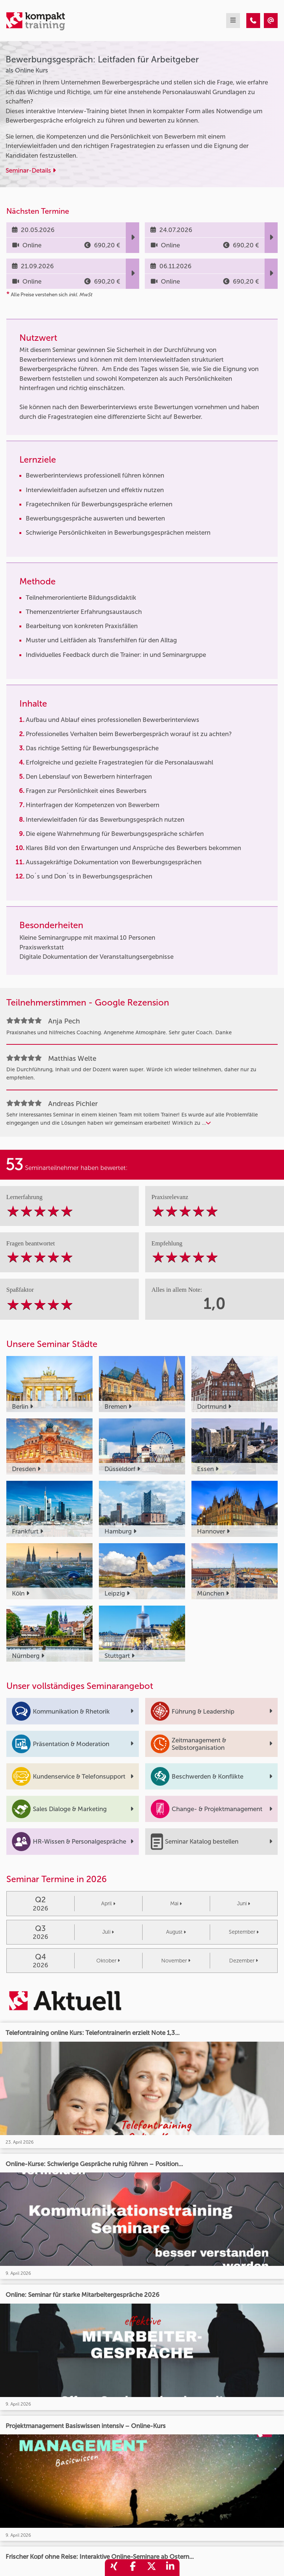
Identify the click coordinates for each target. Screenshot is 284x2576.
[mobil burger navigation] (233, 20)
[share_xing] (114, 2567)
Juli (108, 1932)
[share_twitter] (151, 2567)
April (108, 1903)
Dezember (243, 1961)
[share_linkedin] (170, 2567)
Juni (243, 1903)
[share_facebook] (133, 2567)
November (175, 1961)
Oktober (108, 1961)
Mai (176, 1903)
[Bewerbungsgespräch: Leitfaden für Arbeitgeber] (253, 20)
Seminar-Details (31, 170)
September (244, 1932)
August (176, 1932)
